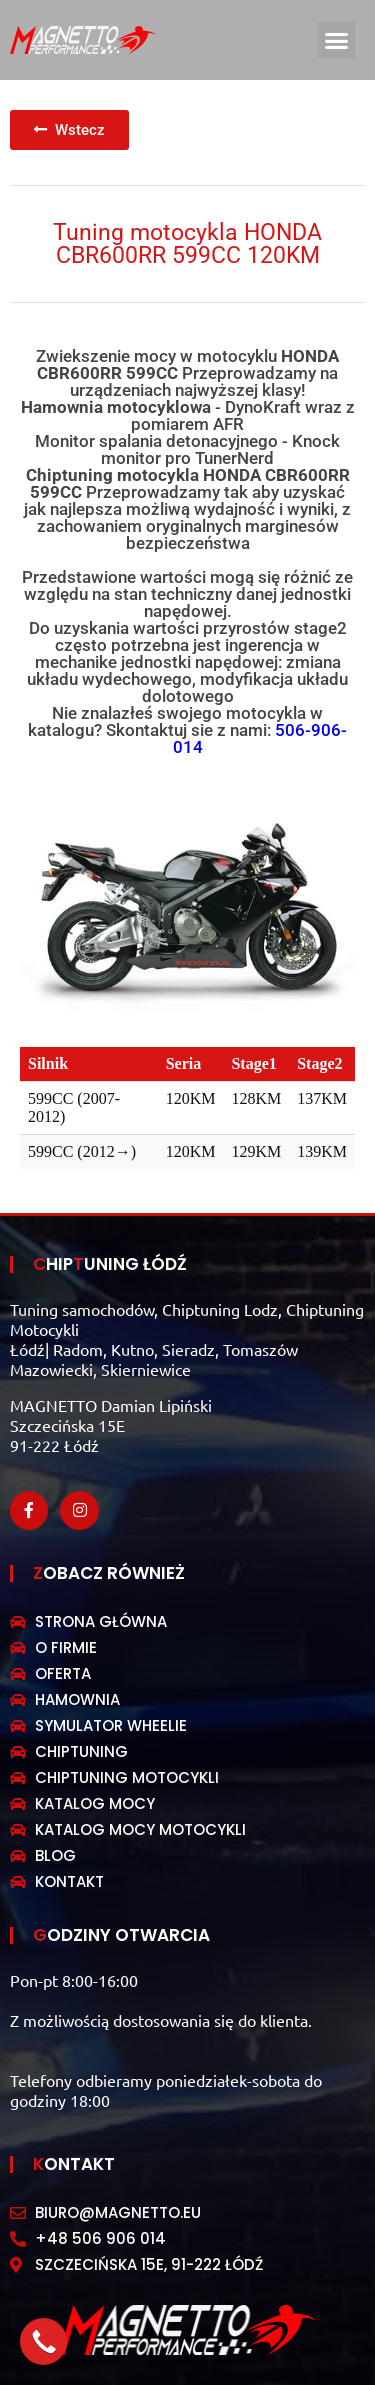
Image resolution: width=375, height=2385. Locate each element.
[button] (337, 40)
